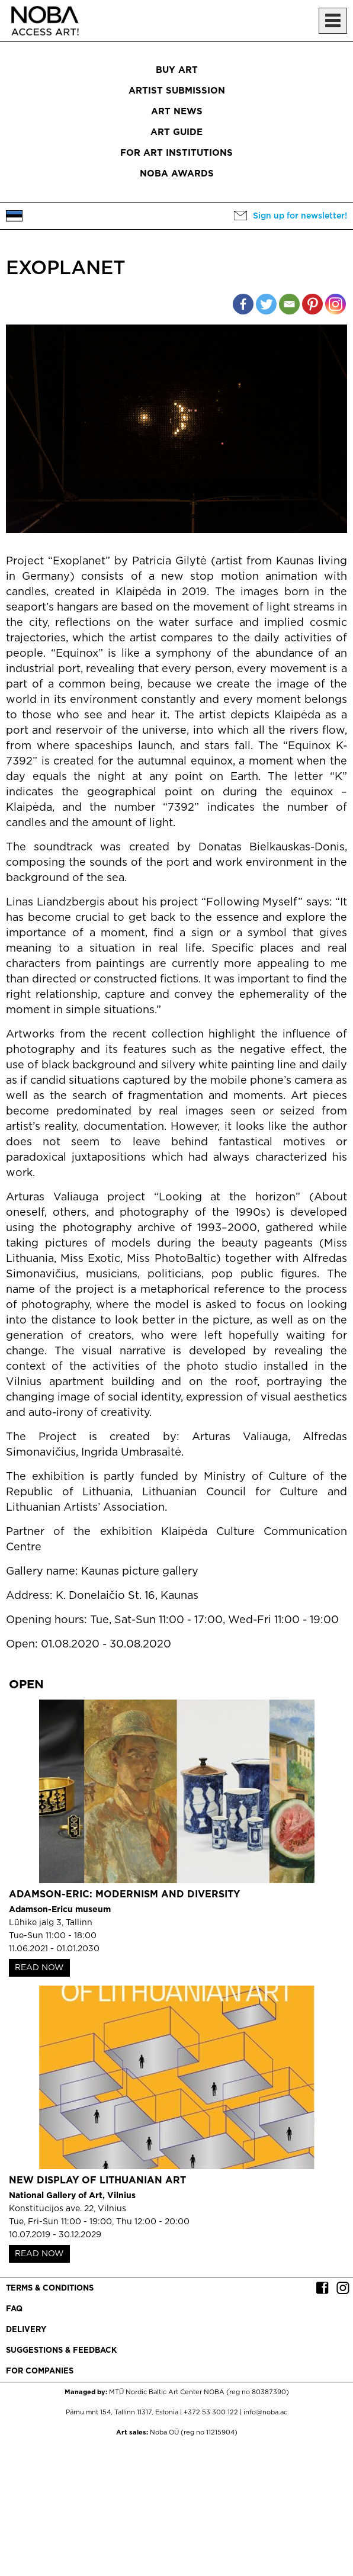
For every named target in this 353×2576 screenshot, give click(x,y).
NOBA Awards (177, 174)
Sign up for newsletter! (300, 216)
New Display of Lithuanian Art (97, 2180)
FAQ (14, 2309)
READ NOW (39, 1967)
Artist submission (177, 91)
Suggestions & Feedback (61, 2350)
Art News (177, 111)
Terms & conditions (50, 2288)
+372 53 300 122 (211, 2413)
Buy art (177, 70)
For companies (39, 2371)
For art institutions (176, 153)
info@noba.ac (265, 2413)
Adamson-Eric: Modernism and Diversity (124, 1894)
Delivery (26, 2330)
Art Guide (176, 132)
